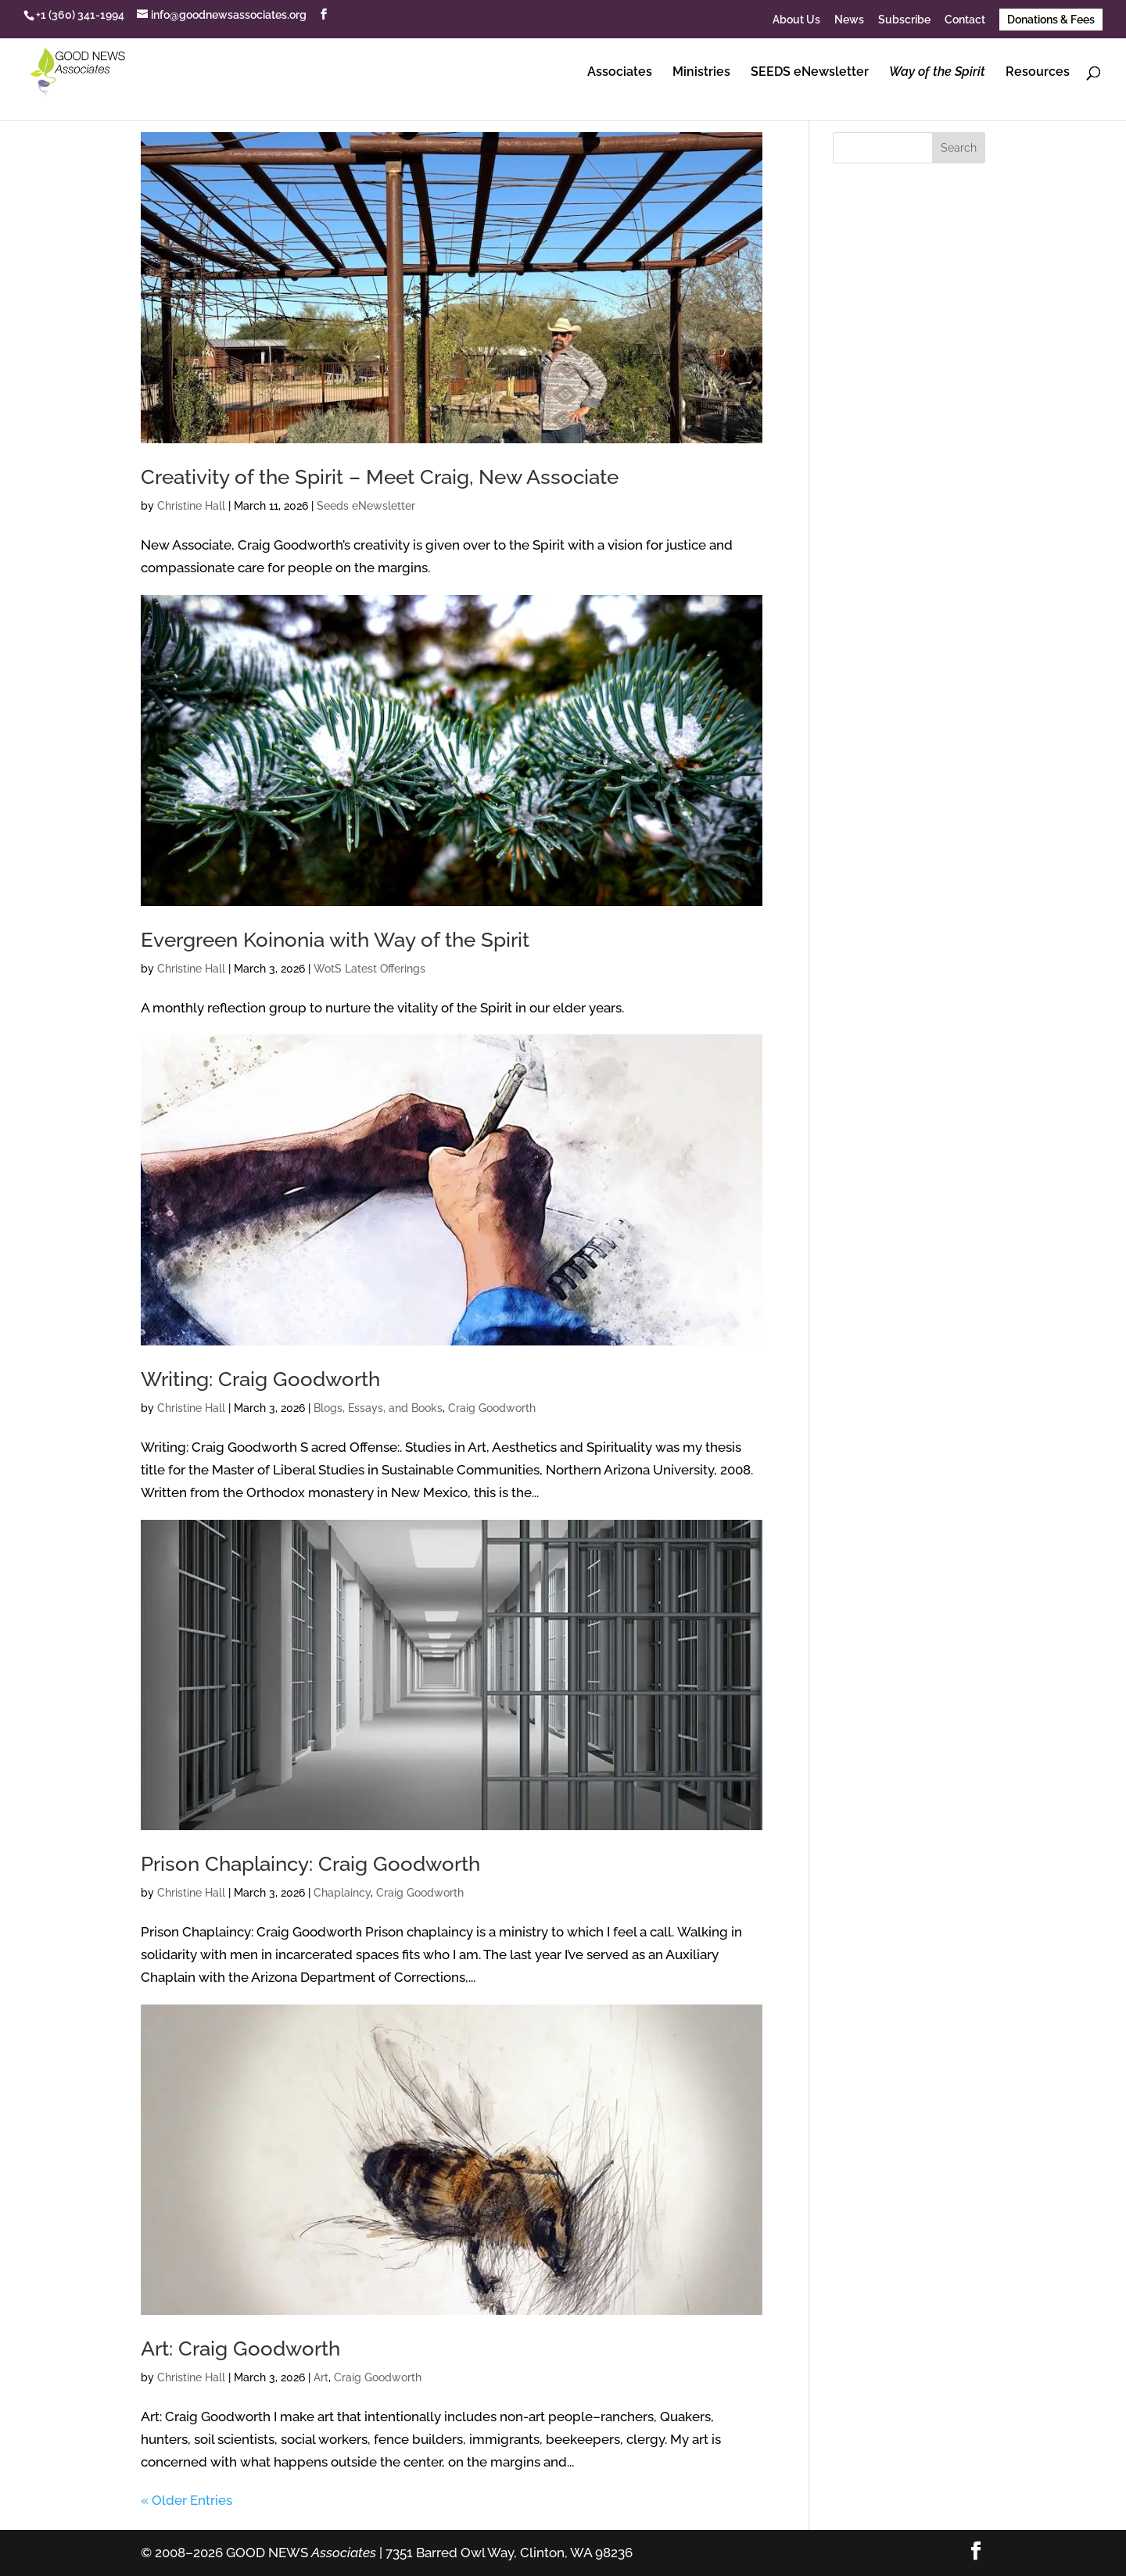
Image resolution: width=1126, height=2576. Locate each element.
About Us (796, 20)
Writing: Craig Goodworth (260, 1379)
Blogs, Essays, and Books (378, 1408)
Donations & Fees (1051, 19)
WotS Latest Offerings (369, 968)
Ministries (701, 72)
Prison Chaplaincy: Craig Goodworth (310, 1864)
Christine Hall (191, 506)
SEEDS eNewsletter (810, 72)
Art (321, 2377)
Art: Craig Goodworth (240, 2348)
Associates (619, 72)
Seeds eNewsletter (366, 506)
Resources (1038, 72)
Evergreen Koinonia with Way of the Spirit (335, 939)
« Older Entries (186, 2500)
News (849, 20)
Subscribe (904, 20)
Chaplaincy (342, 1892)
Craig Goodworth (492, 1408)
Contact (965, 20)
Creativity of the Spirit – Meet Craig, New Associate (380, 477)
